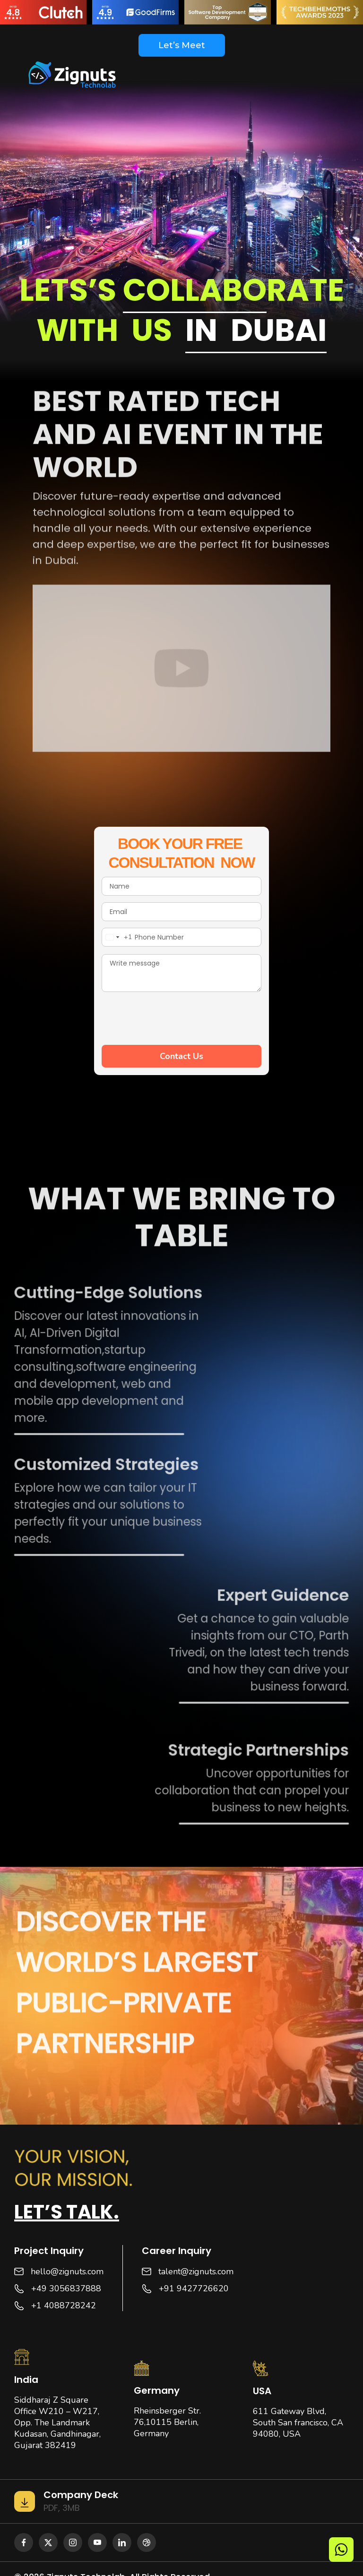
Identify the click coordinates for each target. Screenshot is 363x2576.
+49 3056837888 (66, 2288)
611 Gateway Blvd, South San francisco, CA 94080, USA (298, 2423)
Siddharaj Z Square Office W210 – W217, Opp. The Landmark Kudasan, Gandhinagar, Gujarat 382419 (57, 2422)
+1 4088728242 (63, 2305)
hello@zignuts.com (67, 2271)
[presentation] (173, 1017)
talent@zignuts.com (195, 2271)
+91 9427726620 (194, 2288)
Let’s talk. (66, 2212)
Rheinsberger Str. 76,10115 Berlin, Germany (167, 2422)
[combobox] (117, 937)
